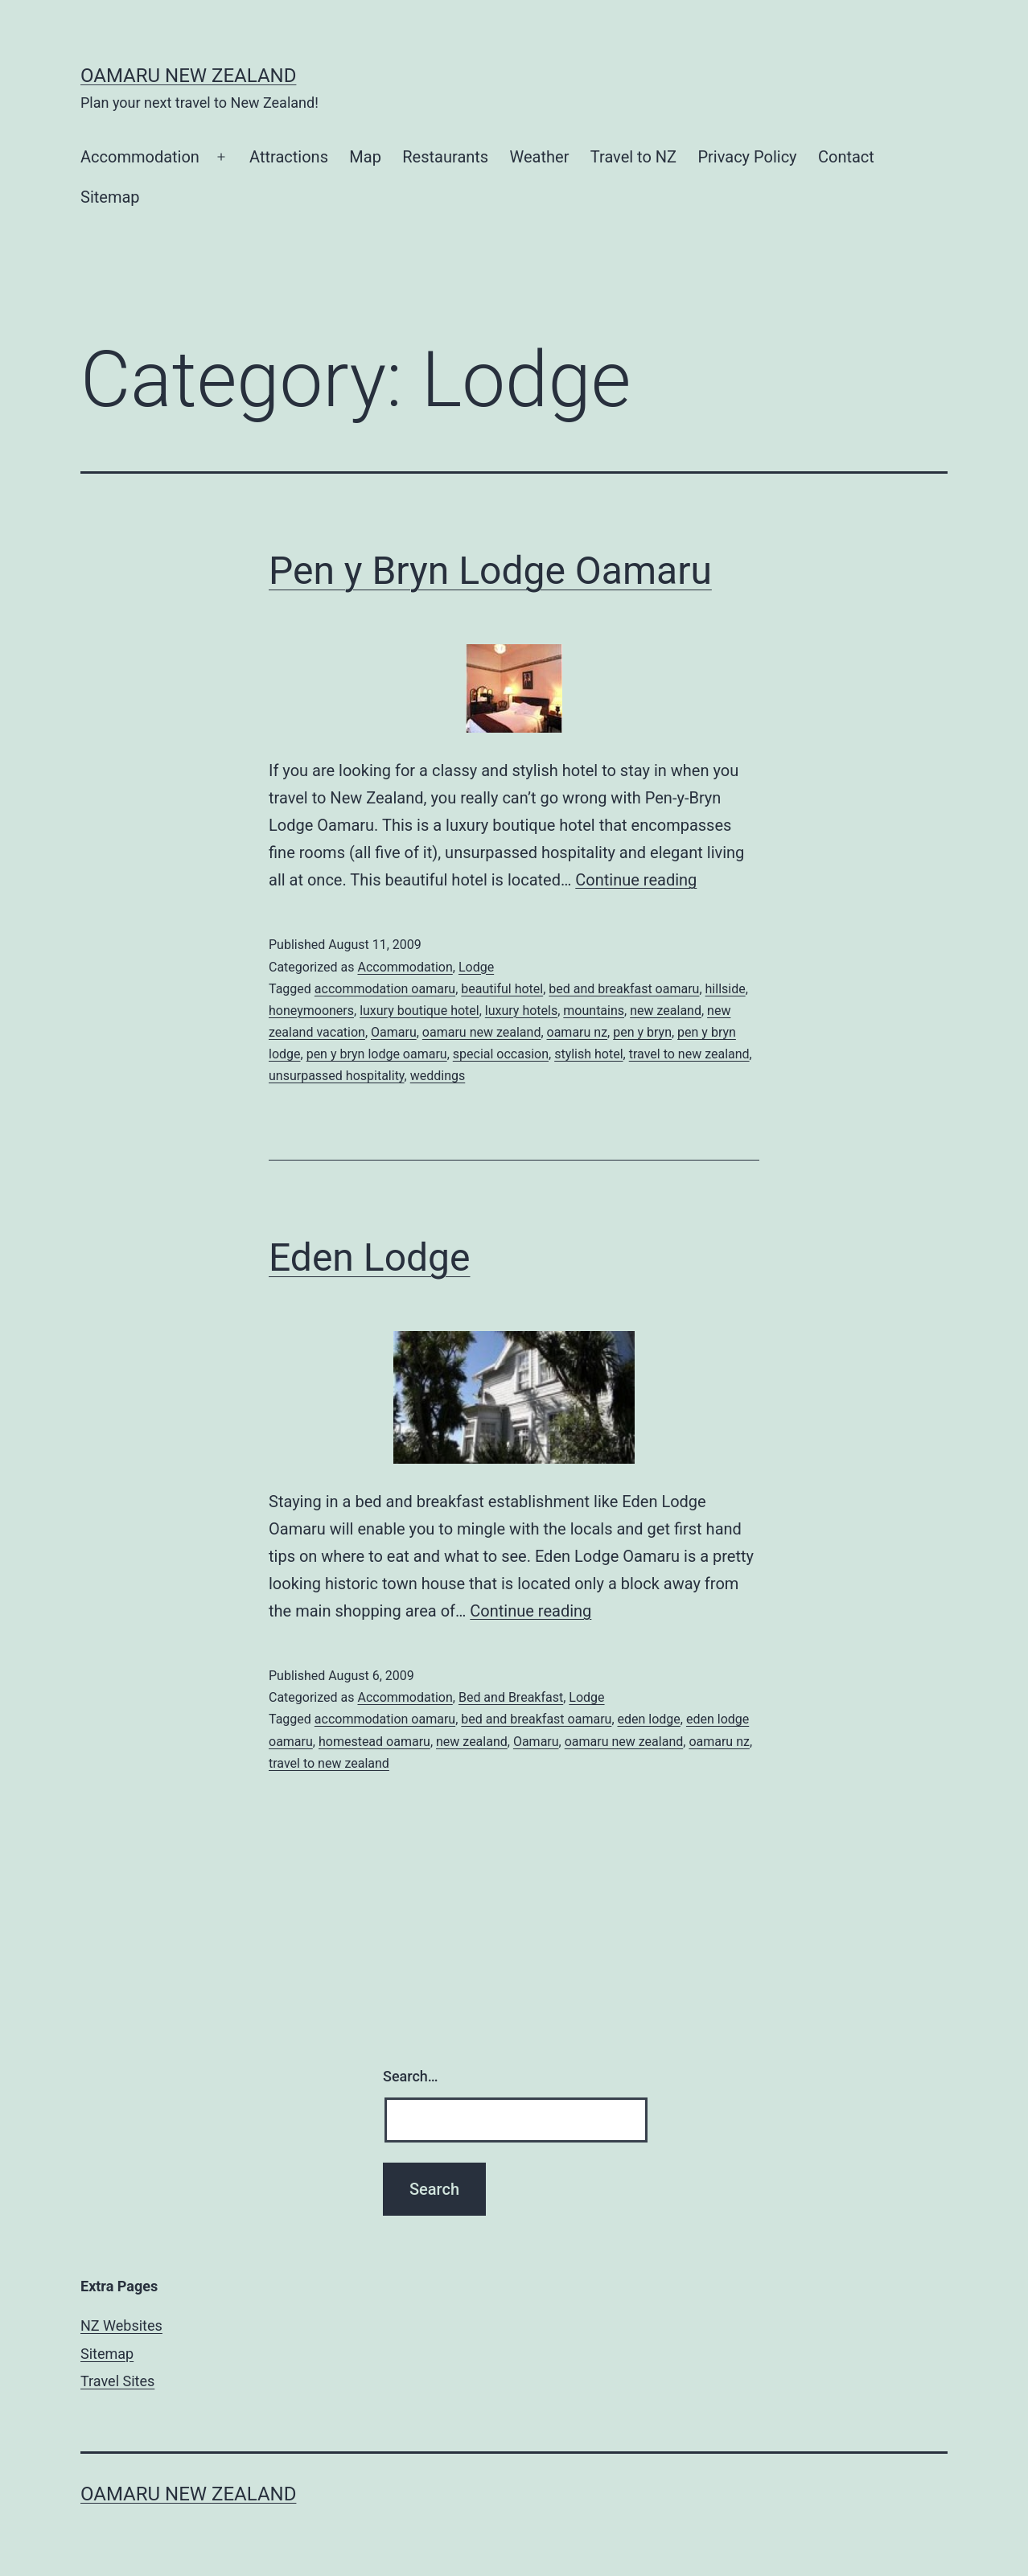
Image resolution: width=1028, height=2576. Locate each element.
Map (365, 156)
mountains (593, 1010)
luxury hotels (521, 1010)
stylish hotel (588, 1054)
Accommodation (139, 156)
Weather (540, 156)
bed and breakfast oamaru (624, 988)
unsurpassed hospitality (337, 1075)
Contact (846, 156)
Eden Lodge (369, 1257)
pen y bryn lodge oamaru (376, 1054)
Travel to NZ (633, 156)
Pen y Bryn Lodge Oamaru (490, 571)
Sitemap (110, 197)
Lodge (476, 967)
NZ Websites (121, 2325)
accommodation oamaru (385, 988)
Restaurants (445, 156)
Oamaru (394, 1032)
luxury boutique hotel (419, 1010)
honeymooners (311, 1010)
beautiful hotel (502, 988)
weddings (438, 1075)
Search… (410, 2076)
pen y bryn (642, 1032)
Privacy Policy (746, 156)
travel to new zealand (689, 1054)
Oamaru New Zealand (188, 75)
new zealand (665, 1010)
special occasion (501, 1054)
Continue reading (636, 879)
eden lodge (649, 1719)
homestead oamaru (374, 1741)
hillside (725, 988)
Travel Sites (117, 2381)
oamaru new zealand (481, 1032)
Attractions (288, 156)
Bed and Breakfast (510, 1697)
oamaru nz (577, 1032)
